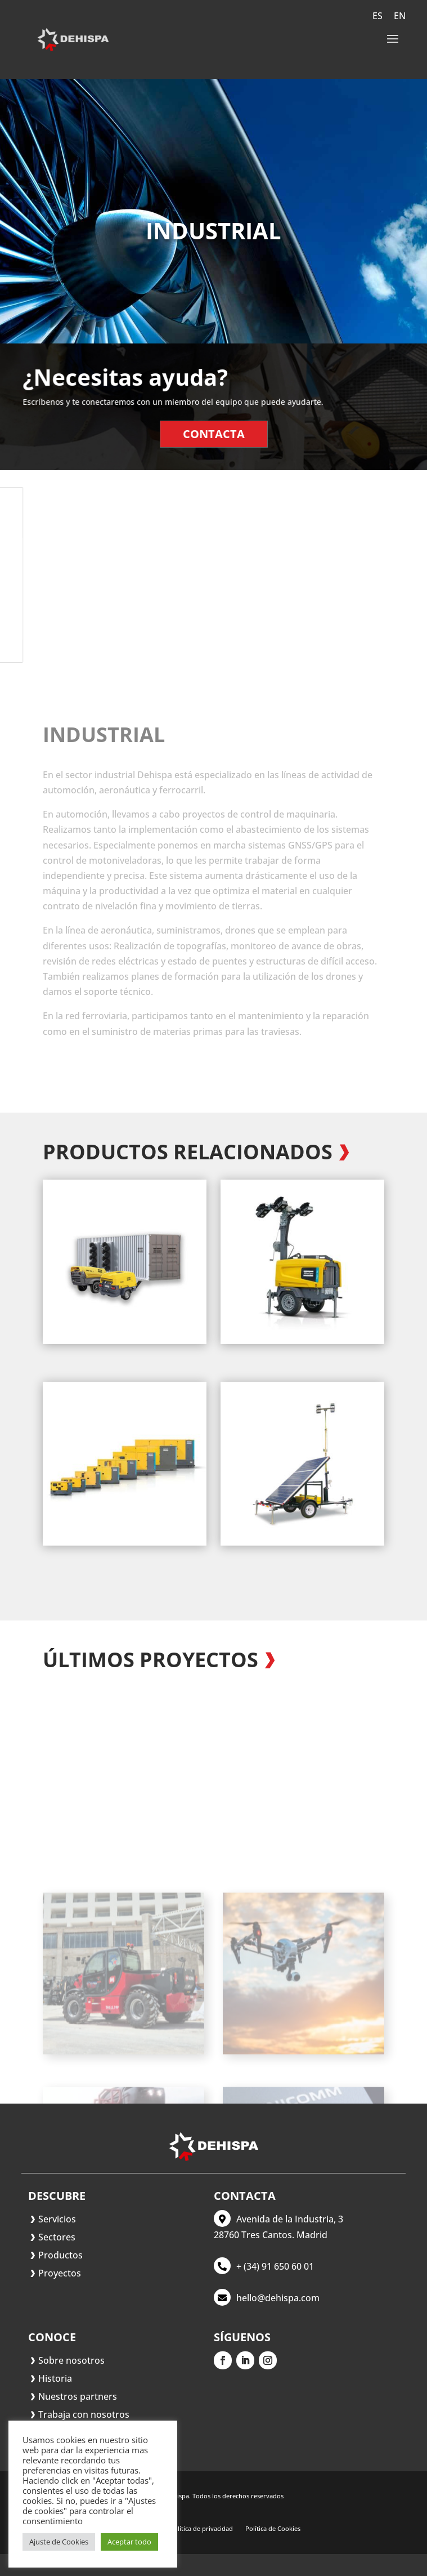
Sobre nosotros (71, 2360)
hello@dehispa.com (278, 2298)
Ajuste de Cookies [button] (58, 2542)
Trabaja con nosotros (83, 2414)
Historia (55, 2378)
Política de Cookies (272, 2529)
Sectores (56, 2237)
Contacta (213, 431)
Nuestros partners (77, 2396)
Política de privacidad (201, 2529)
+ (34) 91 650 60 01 (275, 2266)
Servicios (57, 2219)
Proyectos (59, 2273)
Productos (60, 2255)
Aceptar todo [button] (129, 2542)
